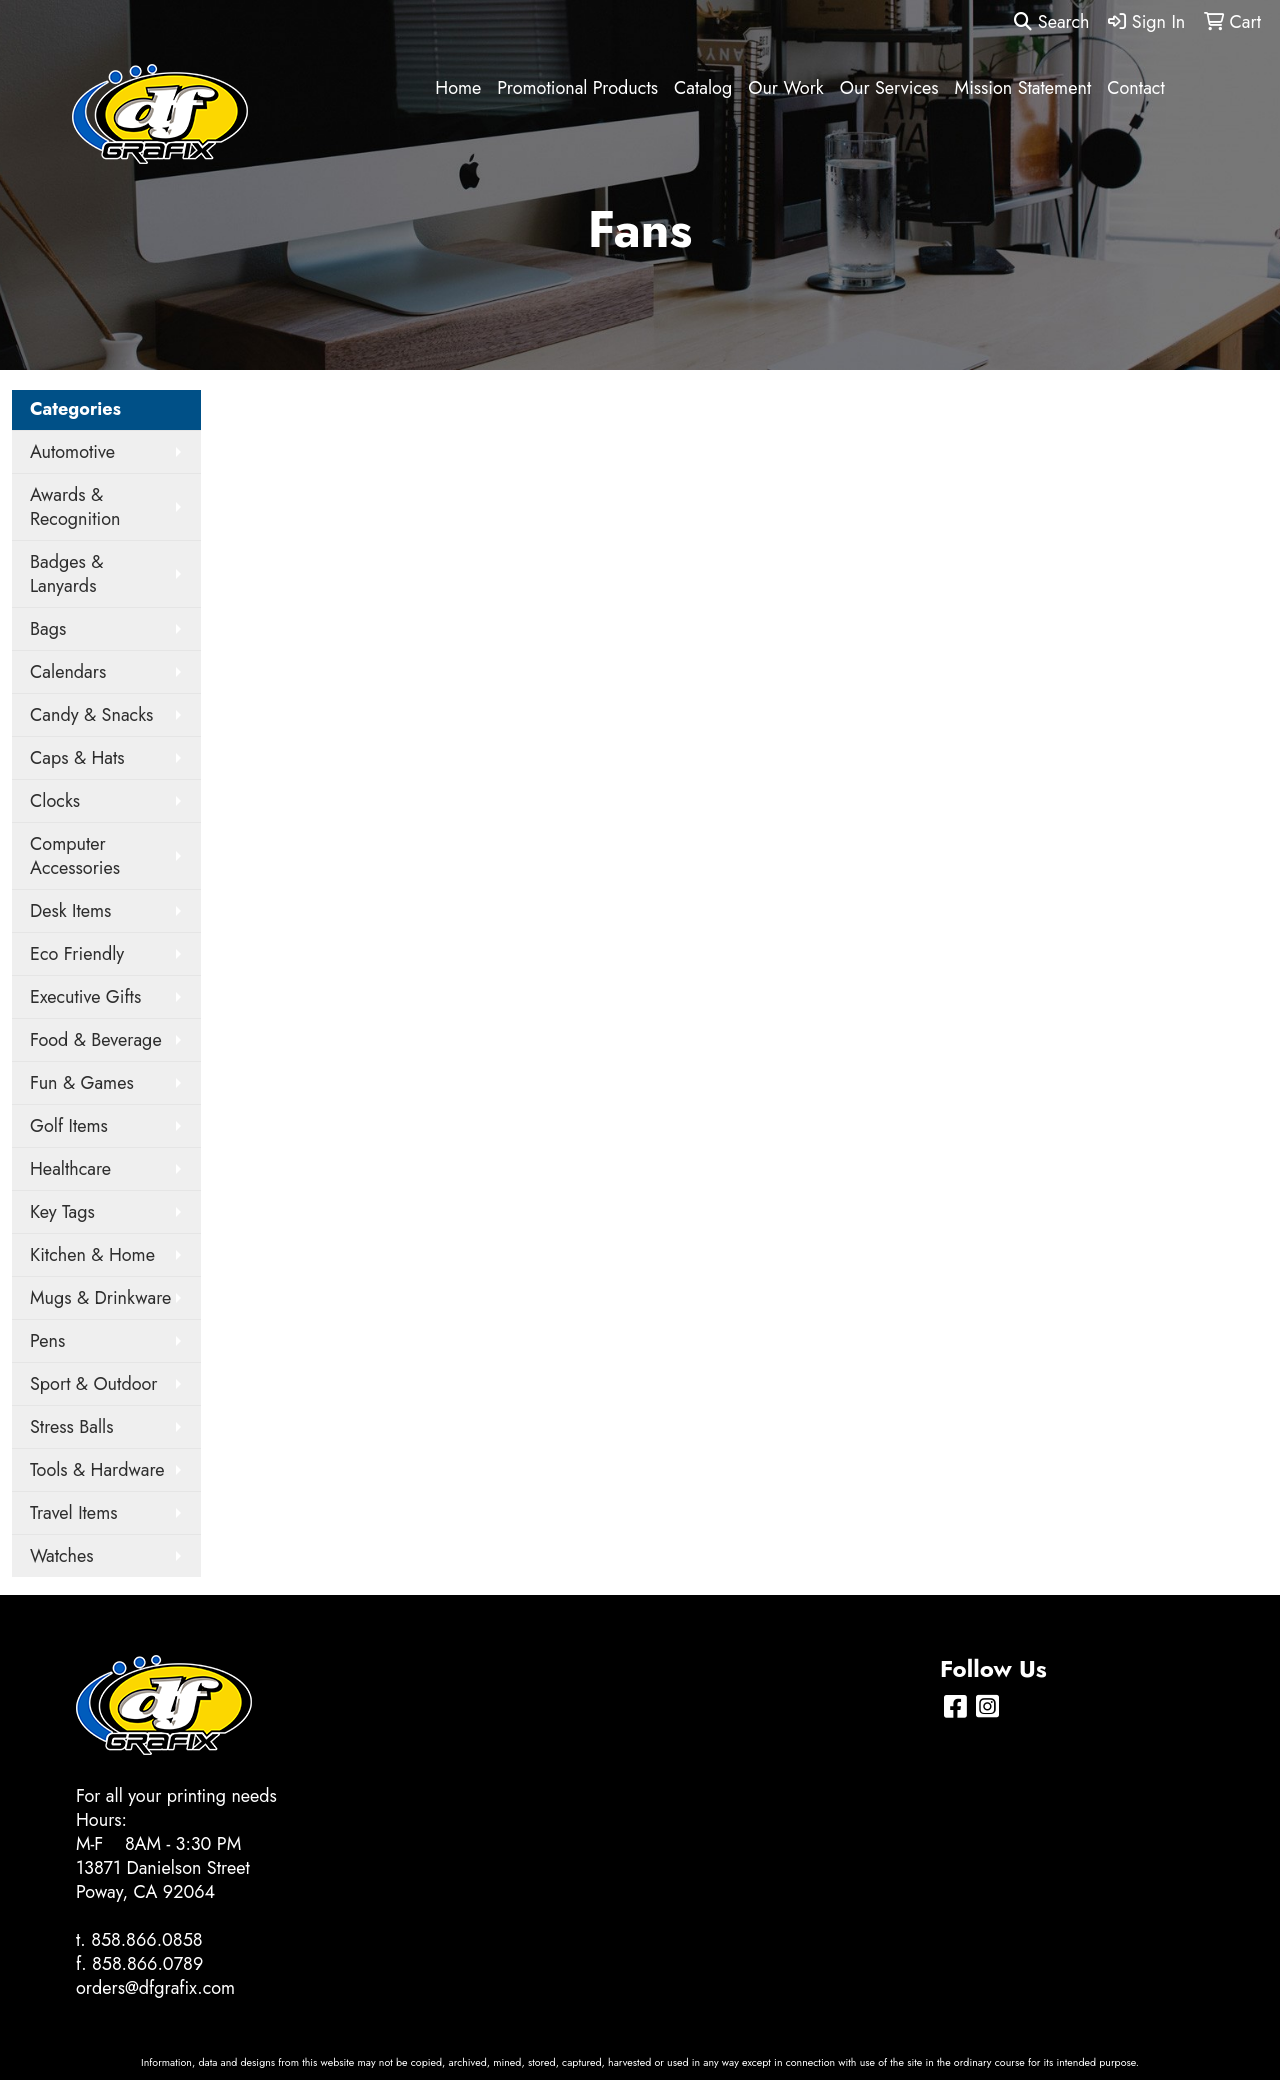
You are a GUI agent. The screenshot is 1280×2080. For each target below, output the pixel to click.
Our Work (786, 88)
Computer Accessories (75, 856)
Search (1051, 22)
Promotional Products (577, 88)
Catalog (703, 88)
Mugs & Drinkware (100, 1298)
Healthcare (70, 1169)
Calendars (68, 672)
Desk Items (70, 911)
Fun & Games (82, 1083)
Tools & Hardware (97, 1470)
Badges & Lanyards (66, 574)
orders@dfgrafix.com (155, 1988)
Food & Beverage (96, 1040)
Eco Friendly (77, 954)
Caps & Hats (77, 758)
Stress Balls (72, 1427)
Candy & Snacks (91, 715)
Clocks (55, 801)
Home (458, 88)
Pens (47, 1341)
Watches (62, 1556)
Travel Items (73, 1513)
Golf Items (69, 1126)
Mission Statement (1023, 88)
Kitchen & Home (92, 1255)
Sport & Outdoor (93, 1384)
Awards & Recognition (75, 507)
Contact (1136, 88)
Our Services (889, 88)
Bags (48, 629)
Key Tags (62, 1212)
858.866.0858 (147, 1940)
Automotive (72, 452)
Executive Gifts (85, 997)
